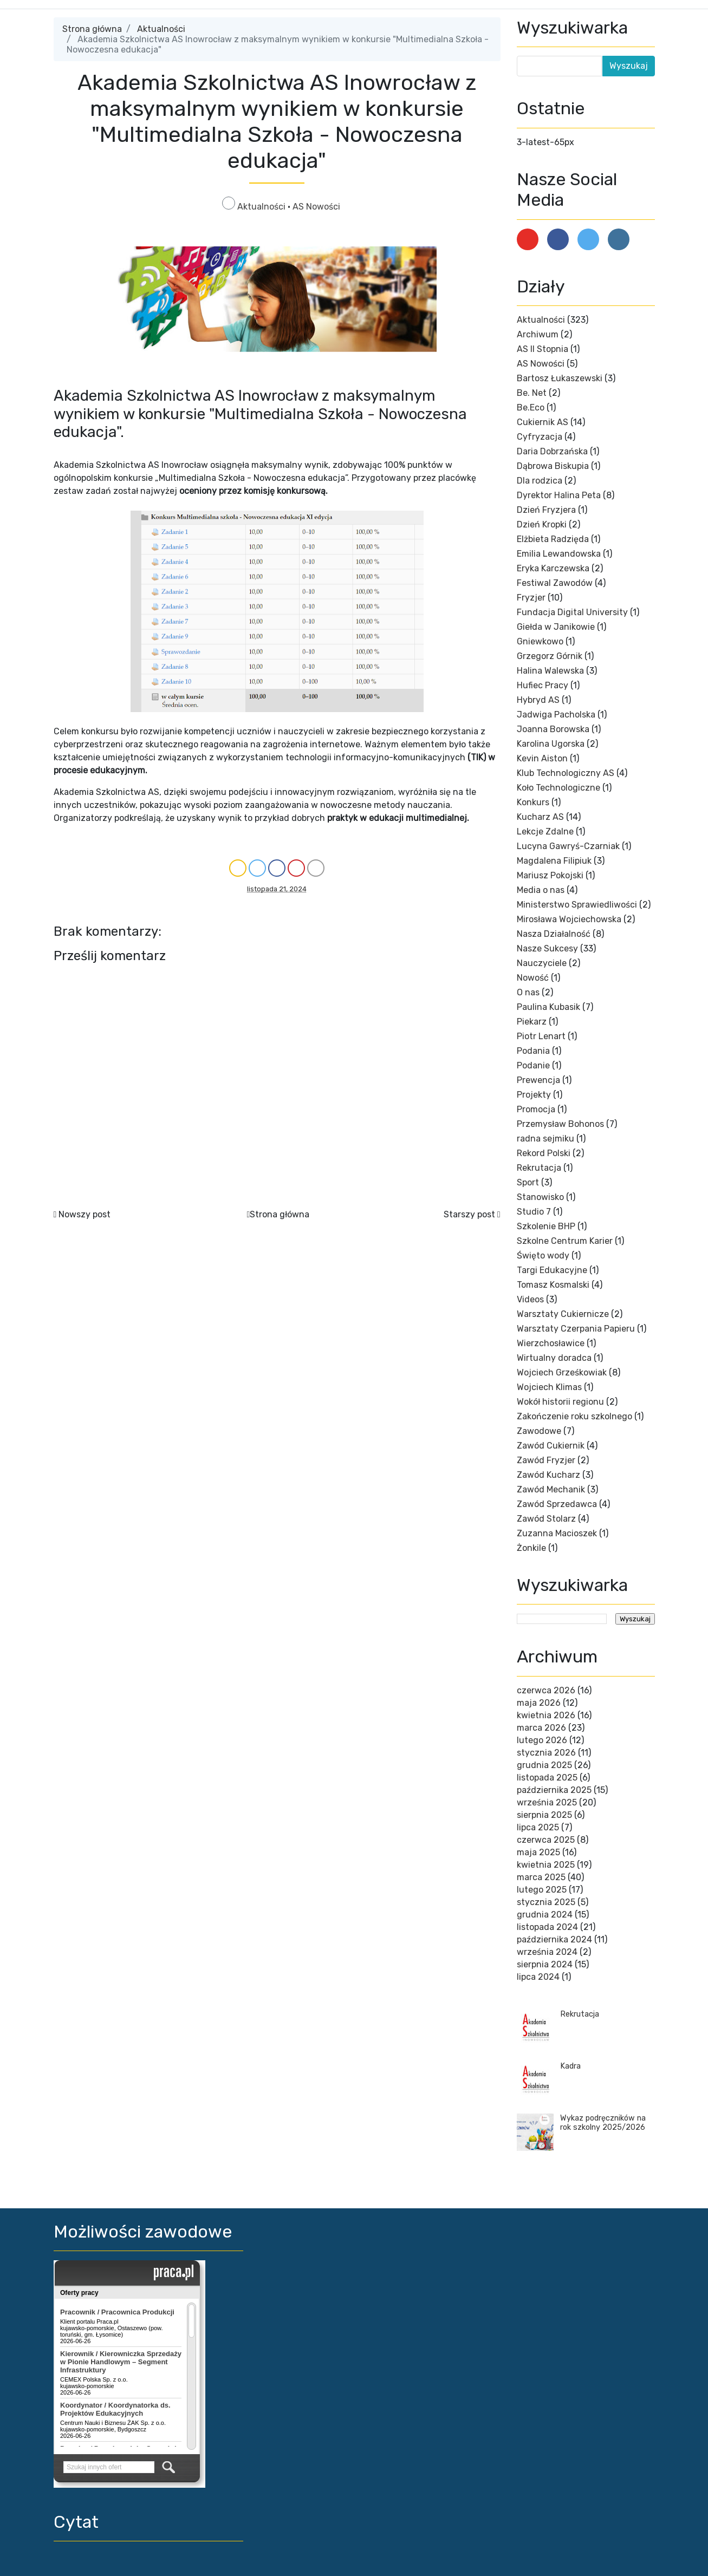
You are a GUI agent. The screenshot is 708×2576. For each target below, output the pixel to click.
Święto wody (543, 1255)
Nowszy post (85, 1214)
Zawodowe (539, 1431)
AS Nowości (316, 206)
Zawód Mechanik (551, 1489)
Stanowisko (540, 1197)
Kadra (570, 2066)
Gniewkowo (540, 641)
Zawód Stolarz (546, 1519)
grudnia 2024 (545, 1914)
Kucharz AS (540, 817)
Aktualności (161, 29)
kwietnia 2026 (546, 1715)
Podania (533, 1051)
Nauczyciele (542, 963)
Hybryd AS (538, 700)
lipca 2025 (538, 1827)
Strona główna (92, 29)
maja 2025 (538, 1852)
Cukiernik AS (542, 422)
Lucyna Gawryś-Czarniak (568, 846)
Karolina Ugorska (550, 744)
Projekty (534, 1095)
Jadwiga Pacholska (556, 714)
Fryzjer (531, 597)
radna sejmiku (545, 1138)
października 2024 (554, 1939)
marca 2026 (541, 1728)
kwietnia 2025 (546, 1865)
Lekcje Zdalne (545, 831)
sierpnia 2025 (544, 1815)
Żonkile (531, 1548)
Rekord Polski (543, 1153)
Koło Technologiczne (558, 787)
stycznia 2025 (546, 1902)
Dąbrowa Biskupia (553, 466)
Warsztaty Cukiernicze (563, 1314)
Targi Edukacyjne (552, 1270)
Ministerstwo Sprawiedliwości (577, 904)
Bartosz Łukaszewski (559, 378)
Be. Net (532, 393)
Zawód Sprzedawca (557, 1504)
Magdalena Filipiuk (554, 861)
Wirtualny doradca (554, 1358)
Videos (530, 1299)
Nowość (533, 978)
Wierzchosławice (550, 1343)
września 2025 (547, 1802)
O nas (528, 992)
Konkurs (533, 802)
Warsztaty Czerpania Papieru (576, 1328)
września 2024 (547, 1952)
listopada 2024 (547, 1927)
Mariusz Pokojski (550, 875)
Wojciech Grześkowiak (562, 1372)
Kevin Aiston (542, 758)
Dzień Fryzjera (546, 510)
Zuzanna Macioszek (557, 1533)
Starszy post (469, 1214)
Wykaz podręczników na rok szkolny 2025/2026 (603, 2123)
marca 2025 (541, 1877)
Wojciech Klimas (549, 1387)
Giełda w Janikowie (556, 627)
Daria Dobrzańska (552, 451)
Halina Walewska (550, 671)
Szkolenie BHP (546, 1226)
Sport (528, 1182)
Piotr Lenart (541, 1036)
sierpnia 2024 (545, 1964)
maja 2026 (539, 1703)
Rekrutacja (539, 1168)
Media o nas (540, 890)
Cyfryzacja (539, 437)
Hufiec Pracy (542, 685)
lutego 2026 (542, 1740)
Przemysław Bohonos (560, 1124)
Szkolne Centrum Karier (565, 1241)
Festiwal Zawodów (555, 583)
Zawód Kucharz (548, 1475)
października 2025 (554, 1790)
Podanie (533, 1065)
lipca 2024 (538, 1977)
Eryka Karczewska (553, 568)
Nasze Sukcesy (547, 948)
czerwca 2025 (546, 1840)
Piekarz (532, 1021)
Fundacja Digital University (572, 612)
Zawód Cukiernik (550, 1445)
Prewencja (538, 1080)
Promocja (536, 1109)
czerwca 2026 (546, 1690)
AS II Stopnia (542, 349)
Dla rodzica (539, 480)
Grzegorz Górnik (549, 656)
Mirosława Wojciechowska (569, 919)
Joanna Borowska (553, 729)
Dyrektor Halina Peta (559, 495)
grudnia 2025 (544, 1765)
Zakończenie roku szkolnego (574, 1416)
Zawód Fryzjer (546, 1460)
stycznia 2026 (546, 1752)
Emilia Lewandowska (559, 554)
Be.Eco (530, 407)
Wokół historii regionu (560, 1402)
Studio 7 (534, 1212)
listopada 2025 (547, 1777)
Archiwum (537, 334)
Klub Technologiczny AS (565, 773)
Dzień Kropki (542, 524)
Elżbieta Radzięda (553, 539)
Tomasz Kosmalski (553, 1285)
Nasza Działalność (553, 934)
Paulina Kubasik (548, 1007)
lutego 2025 (542, 1889)
